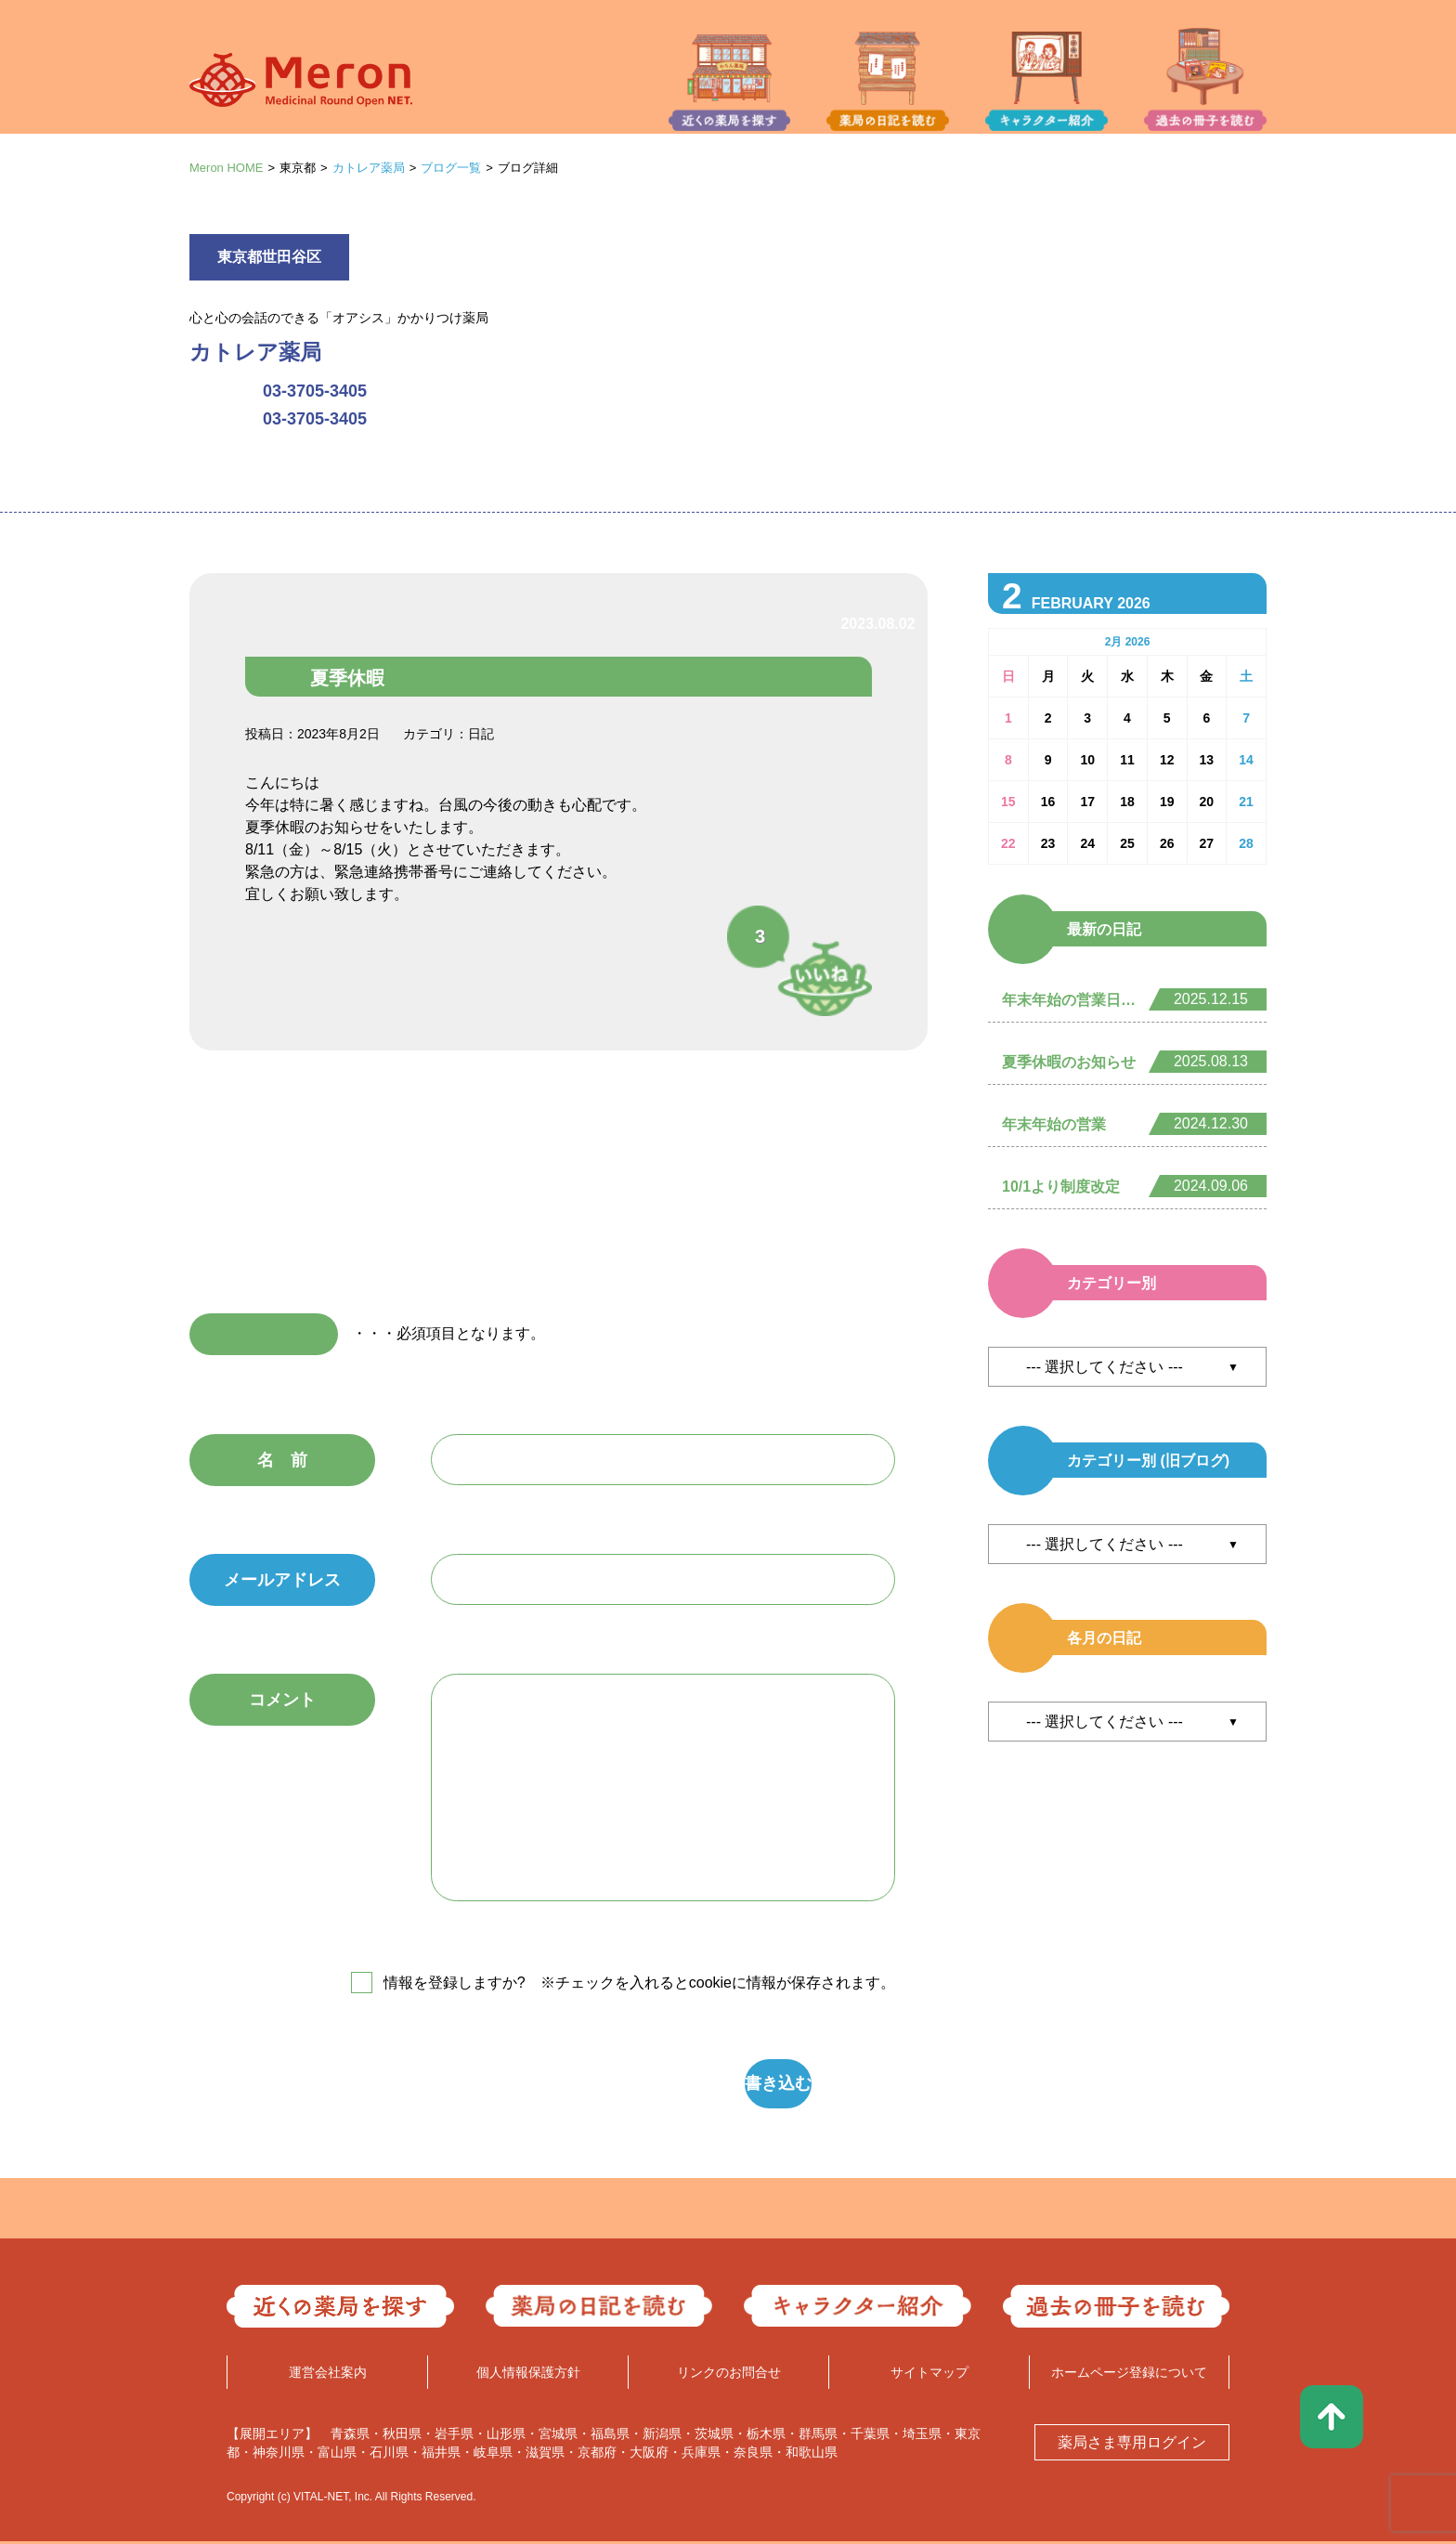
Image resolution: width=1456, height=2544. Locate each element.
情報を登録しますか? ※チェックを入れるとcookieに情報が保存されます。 (639, 1982)
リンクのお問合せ (729, 2375)
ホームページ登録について (1129, 2375)
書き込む (649, 2085)
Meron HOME (226, 168)
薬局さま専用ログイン (1132, 2445)
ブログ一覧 (451, 168)
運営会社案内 (328, 2375)
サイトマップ (929, 2375)
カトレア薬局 (368, 168)
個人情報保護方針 (528, 2375)
